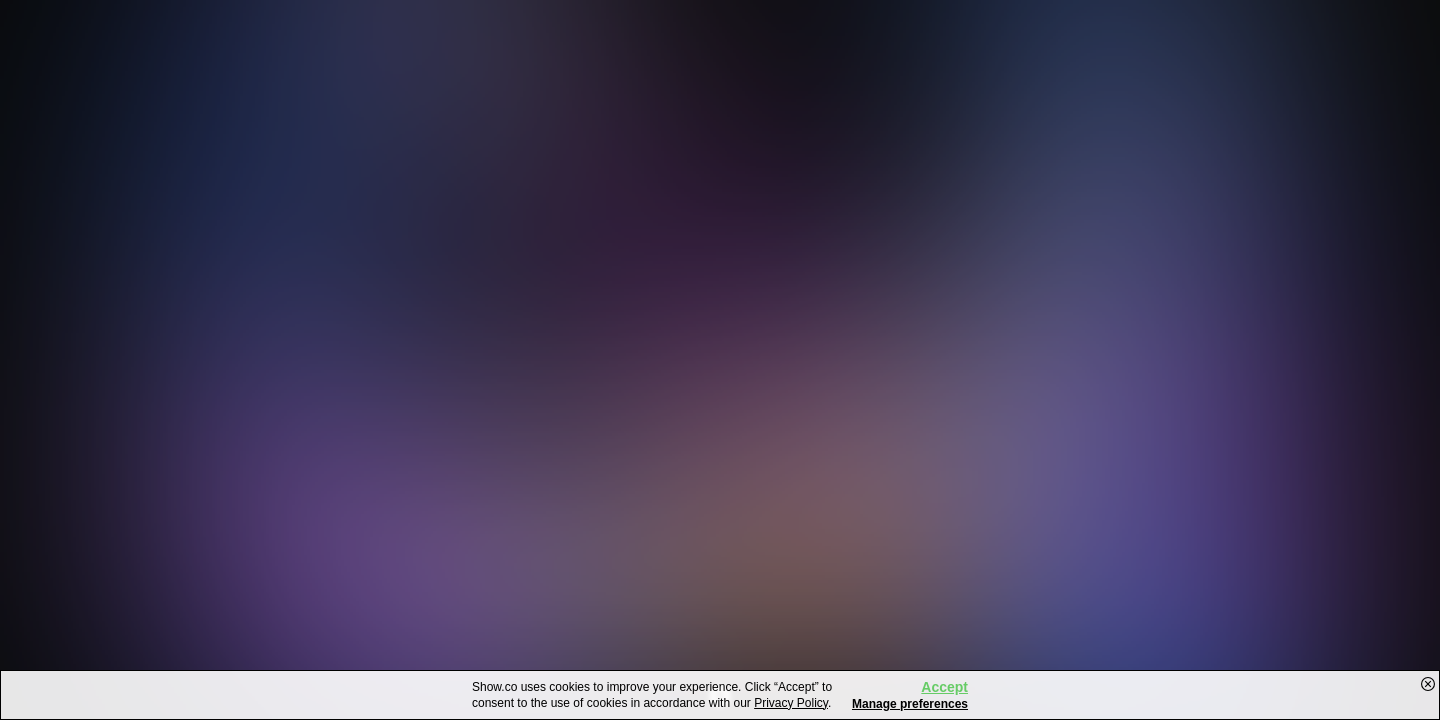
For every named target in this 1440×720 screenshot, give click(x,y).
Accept (944, 687)
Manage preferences (910, 704)
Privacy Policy (791, 703)
